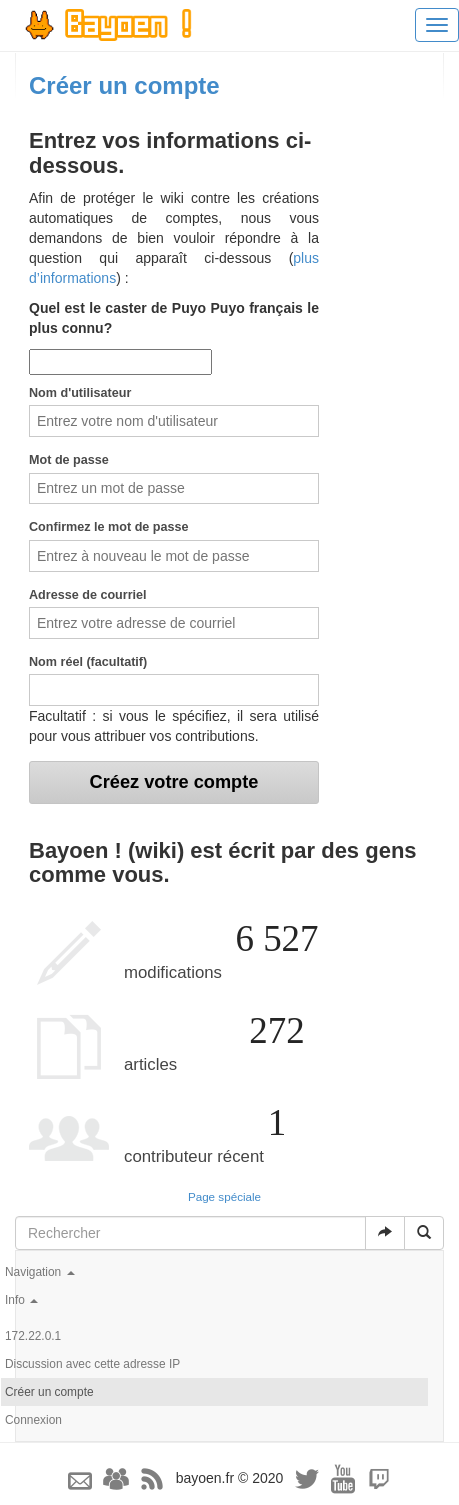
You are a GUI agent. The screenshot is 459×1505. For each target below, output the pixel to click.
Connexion (33, 1420)
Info (21, 1300)
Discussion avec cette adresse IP (92, 1364)
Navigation (40, 1272)
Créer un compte (49, 1392)
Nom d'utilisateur (80, 393)
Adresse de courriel (88, 595)
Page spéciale (224, 1196)
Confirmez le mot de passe (109, 527)
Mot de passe (69, 460)
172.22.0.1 (33, 1336)
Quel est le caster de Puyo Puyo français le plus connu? (174, 318)
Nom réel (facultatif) (88, 662)
